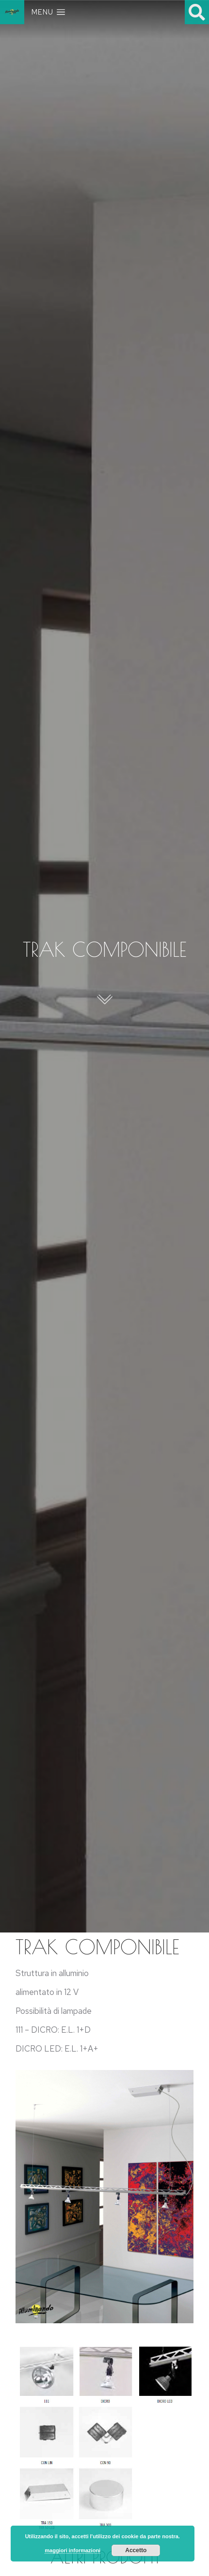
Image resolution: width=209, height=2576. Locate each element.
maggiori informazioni (72, 2550)
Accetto (135, 2550)
